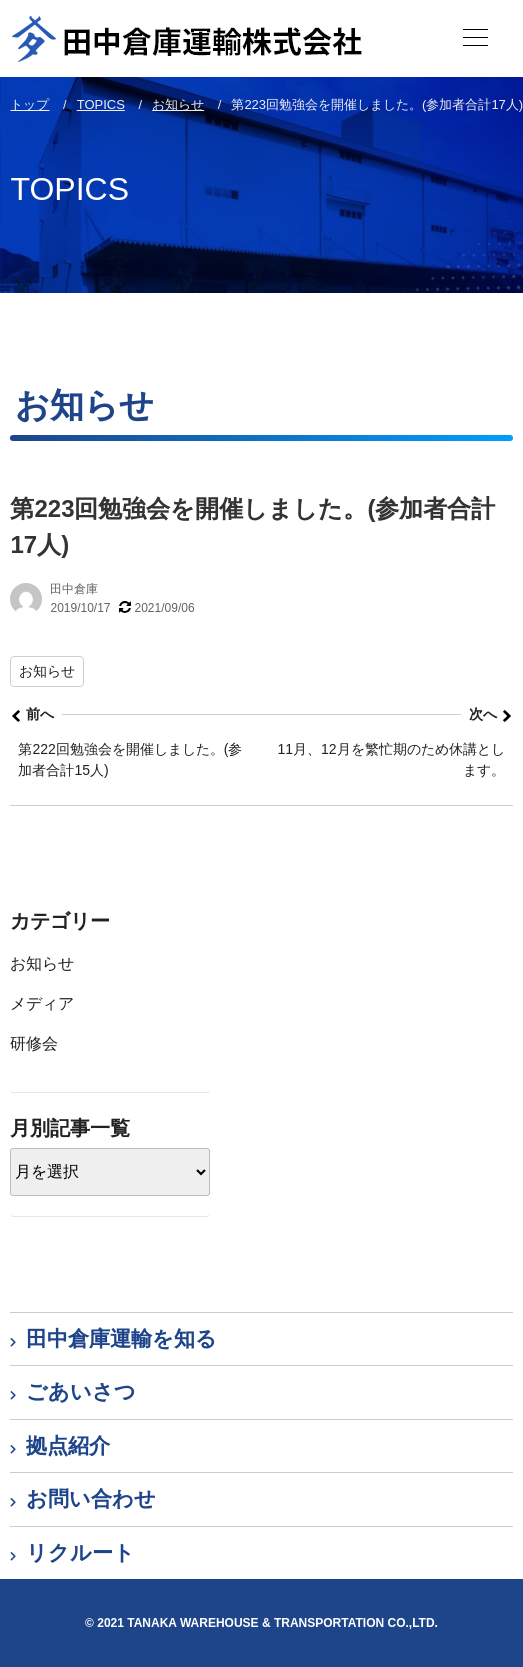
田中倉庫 (74, 589)
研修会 (34, 1043)
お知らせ (47, 671)
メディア (42, 1003)
